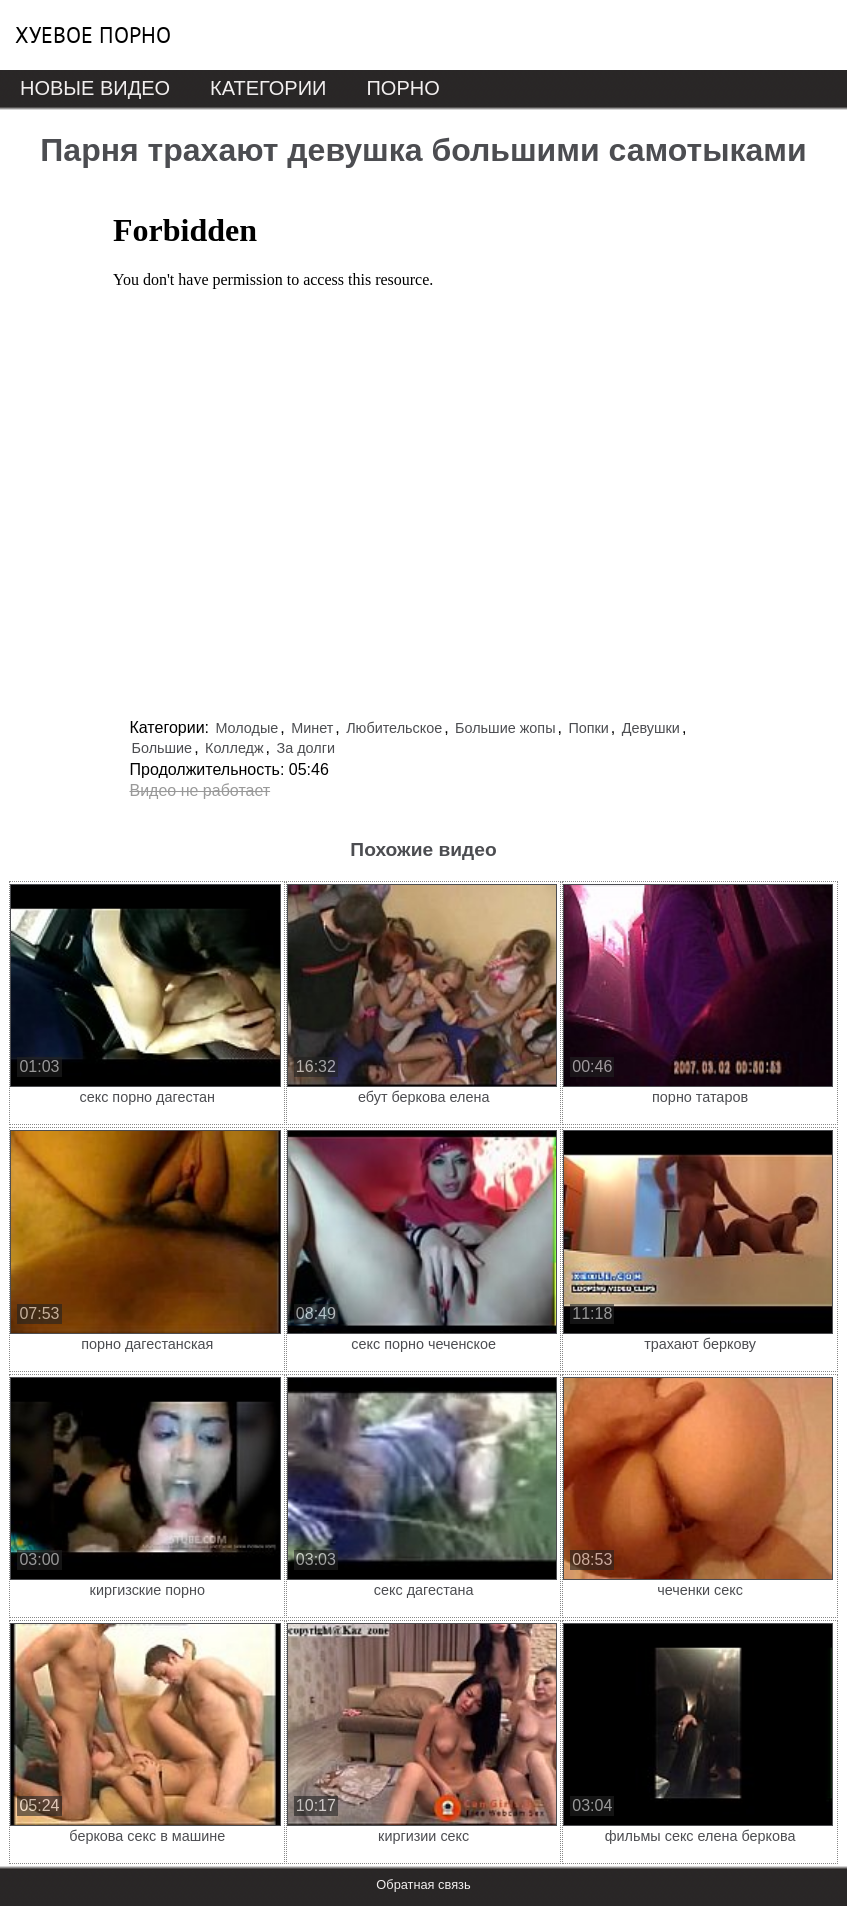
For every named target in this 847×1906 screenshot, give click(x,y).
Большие (162, 748)
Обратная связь (423, 1884)
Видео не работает (200, 790)
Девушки (651, 728)
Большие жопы (505, 728)
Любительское (394, 728)
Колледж (234, 748)
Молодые (246, 728)
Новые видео (95, 88)
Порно (402, 88)
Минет (312, 728)
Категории (268, 88)
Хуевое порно (93, 35)
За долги (305, 748)
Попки (588, 728)
